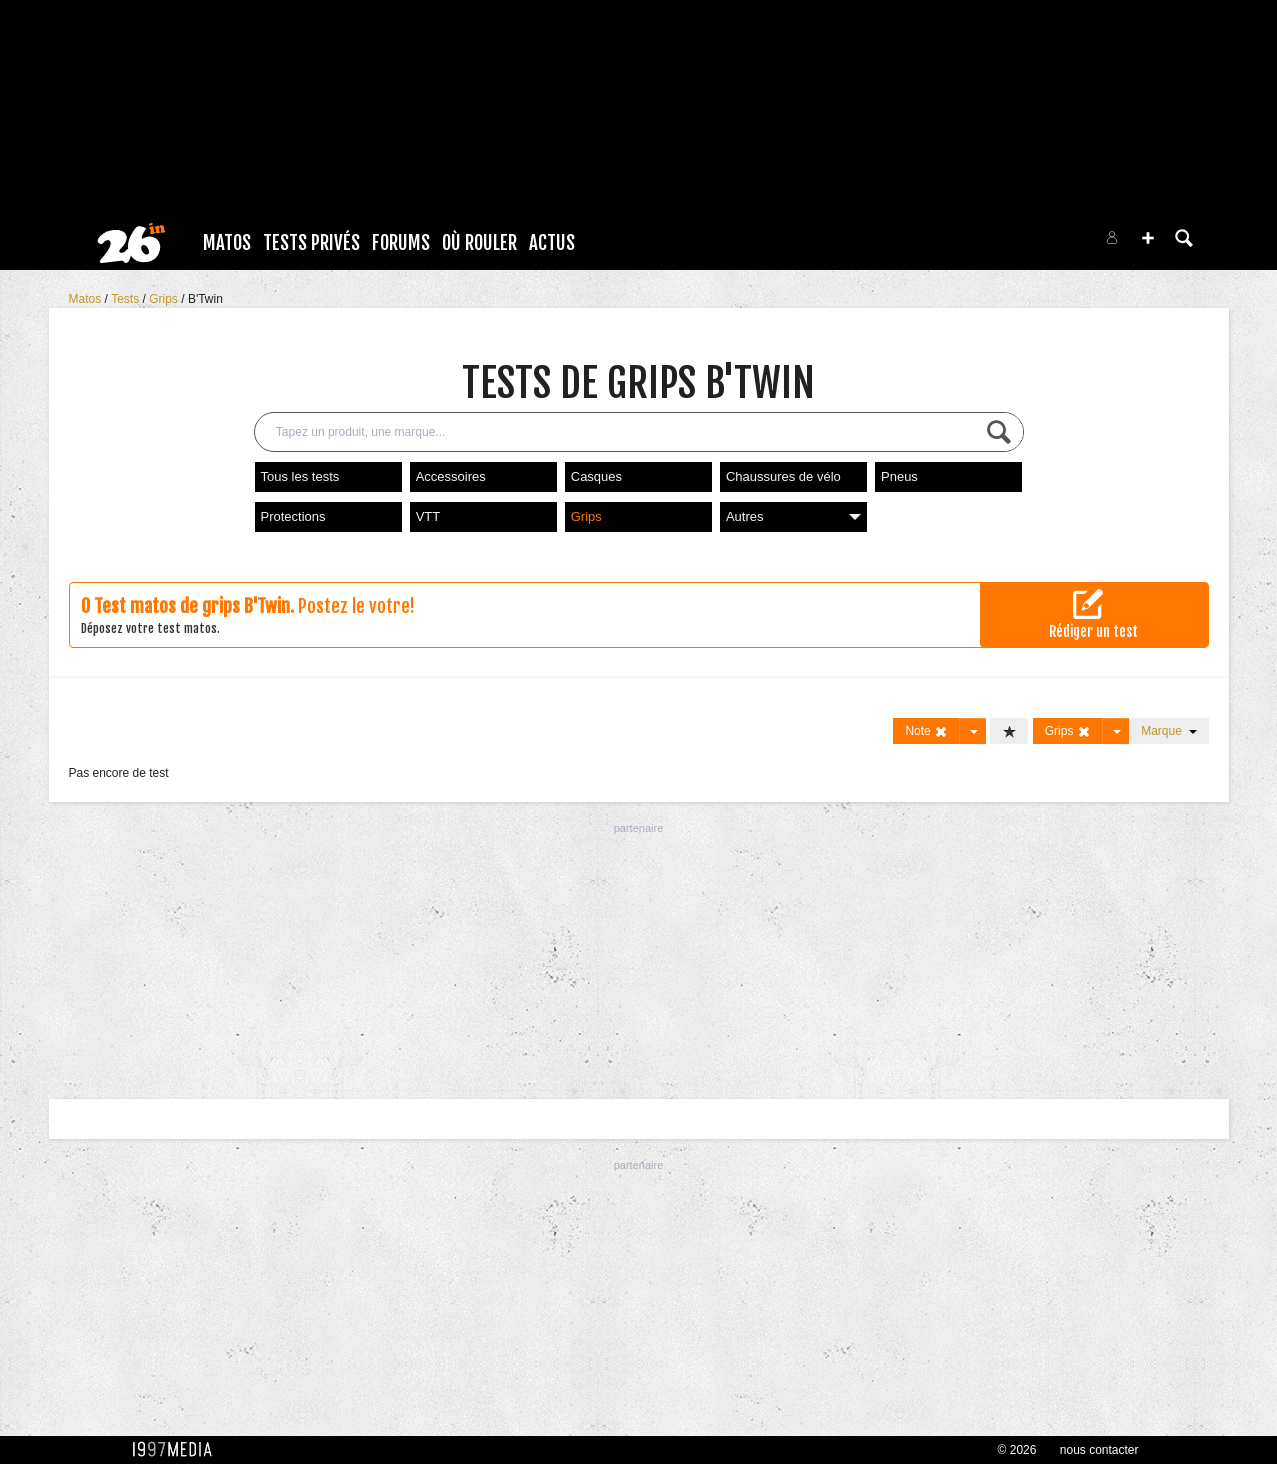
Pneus (899, 476)
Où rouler (479, 243)
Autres (793, 516)
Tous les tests (300, 476)
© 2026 (1017, 1450)
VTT (428, 516)
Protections (293, 516)
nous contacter (1099, 1450)
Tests (126, 299)
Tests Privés (311, 243)
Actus (552, 243)
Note (926, 731)
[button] (1148, 238)
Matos (227, 243)
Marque (1168, 731)
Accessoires (451, 476)
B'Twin (205, 299)
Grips (165, 299)
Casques (596, 476)
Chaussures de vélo (783, 476)
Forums (401, 243)
